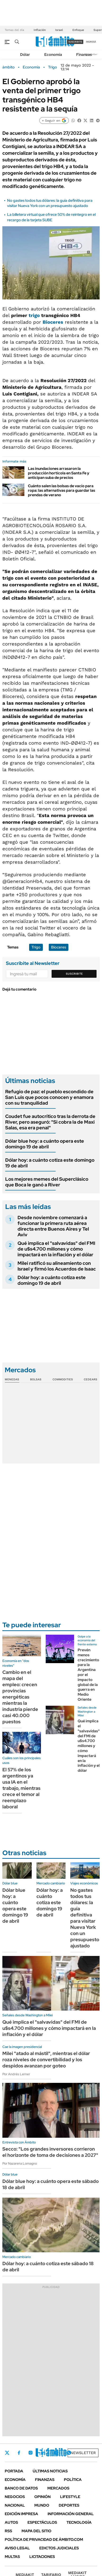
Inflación (40, 30)
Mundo (41, 2505)
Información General (71, 2513)
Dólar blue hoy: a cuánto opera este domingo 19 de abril (44, 1144)
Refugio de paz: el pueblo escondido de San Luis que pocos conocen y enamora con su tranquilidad (49, 1097)
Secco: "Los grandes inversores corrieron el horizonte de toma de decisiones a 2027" (50, 2152)
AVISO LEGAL (17, 2548)
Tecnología (79, 2522)
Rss (8, 2530)
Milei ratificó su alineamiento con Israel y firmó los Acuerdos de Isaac (57, 1266)
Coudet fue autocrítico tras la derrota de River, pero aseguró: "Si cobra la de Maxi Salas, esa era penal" (50, 1122)
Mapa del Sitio (36, 2530)
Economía (53, 54)
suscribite (75, 41)
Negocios (15, 2496)
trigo (34, 315)
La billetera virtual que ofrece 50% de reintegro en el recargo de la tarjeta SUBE (51, 217)
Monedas (12, 1379)
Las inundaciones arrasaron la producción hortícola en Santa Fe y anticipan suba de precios (58, 473)
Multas (12, 2556)
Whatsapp (69, 2453)
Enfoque (78, 30)
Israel (59, 30)
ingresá (91, 41)
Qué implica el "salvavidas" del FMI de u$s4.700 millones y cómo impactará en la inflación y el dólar (56, 1249)
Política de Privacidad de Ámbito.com (44, 2539)
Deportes (69, 2505)
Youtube (55, 2453)
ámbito (8, 67)
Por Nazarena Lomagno (19, 2163)
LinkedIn (43, 2453)
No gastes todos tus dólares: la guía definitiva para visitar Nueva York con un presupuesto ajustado (50, 203)
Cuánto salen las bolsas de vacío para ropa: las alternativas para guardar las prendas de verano (61, 490)
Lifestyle (70, 2496)
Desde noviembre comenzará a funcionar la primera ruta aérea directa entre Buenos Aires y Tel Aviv (53, 1226)
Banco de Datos (21, 2488)
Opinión (42, 2496)
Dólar (25, 54)
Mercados (58, 2488)
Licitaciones (42, 2556)
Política (73, 2479)
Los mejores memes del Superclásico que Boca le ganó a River (46, 1182)
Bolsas (35, 1379)
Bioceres (53, 322)
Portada (14, 2471)
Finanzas (84, 54)
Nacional (15, 2505)
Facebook (19, 2453)
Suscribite (74, 973)
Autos (11, 2522)
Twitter (7, 2453)
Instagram (30, 2453)
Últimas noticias (50, 2471)
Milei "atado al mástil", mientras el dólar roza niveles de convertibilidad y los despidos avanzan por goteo (46, 2059)
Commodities (63, 1379)
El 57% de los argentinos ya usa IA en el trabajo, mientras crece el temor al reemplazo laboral (21, 1788)
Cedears (90, 1379)
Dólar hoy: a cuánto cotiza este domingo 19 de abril (49, 1163)
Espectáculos (42, 2522)
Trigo (52, 67)
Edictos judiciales (59, 2548)
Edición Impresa (21, 2513)
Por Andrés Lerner (16, 2074)
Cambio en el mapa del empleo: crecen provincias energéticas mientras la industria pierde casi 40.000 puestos (20, 1697)
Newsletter (83, 2453)
